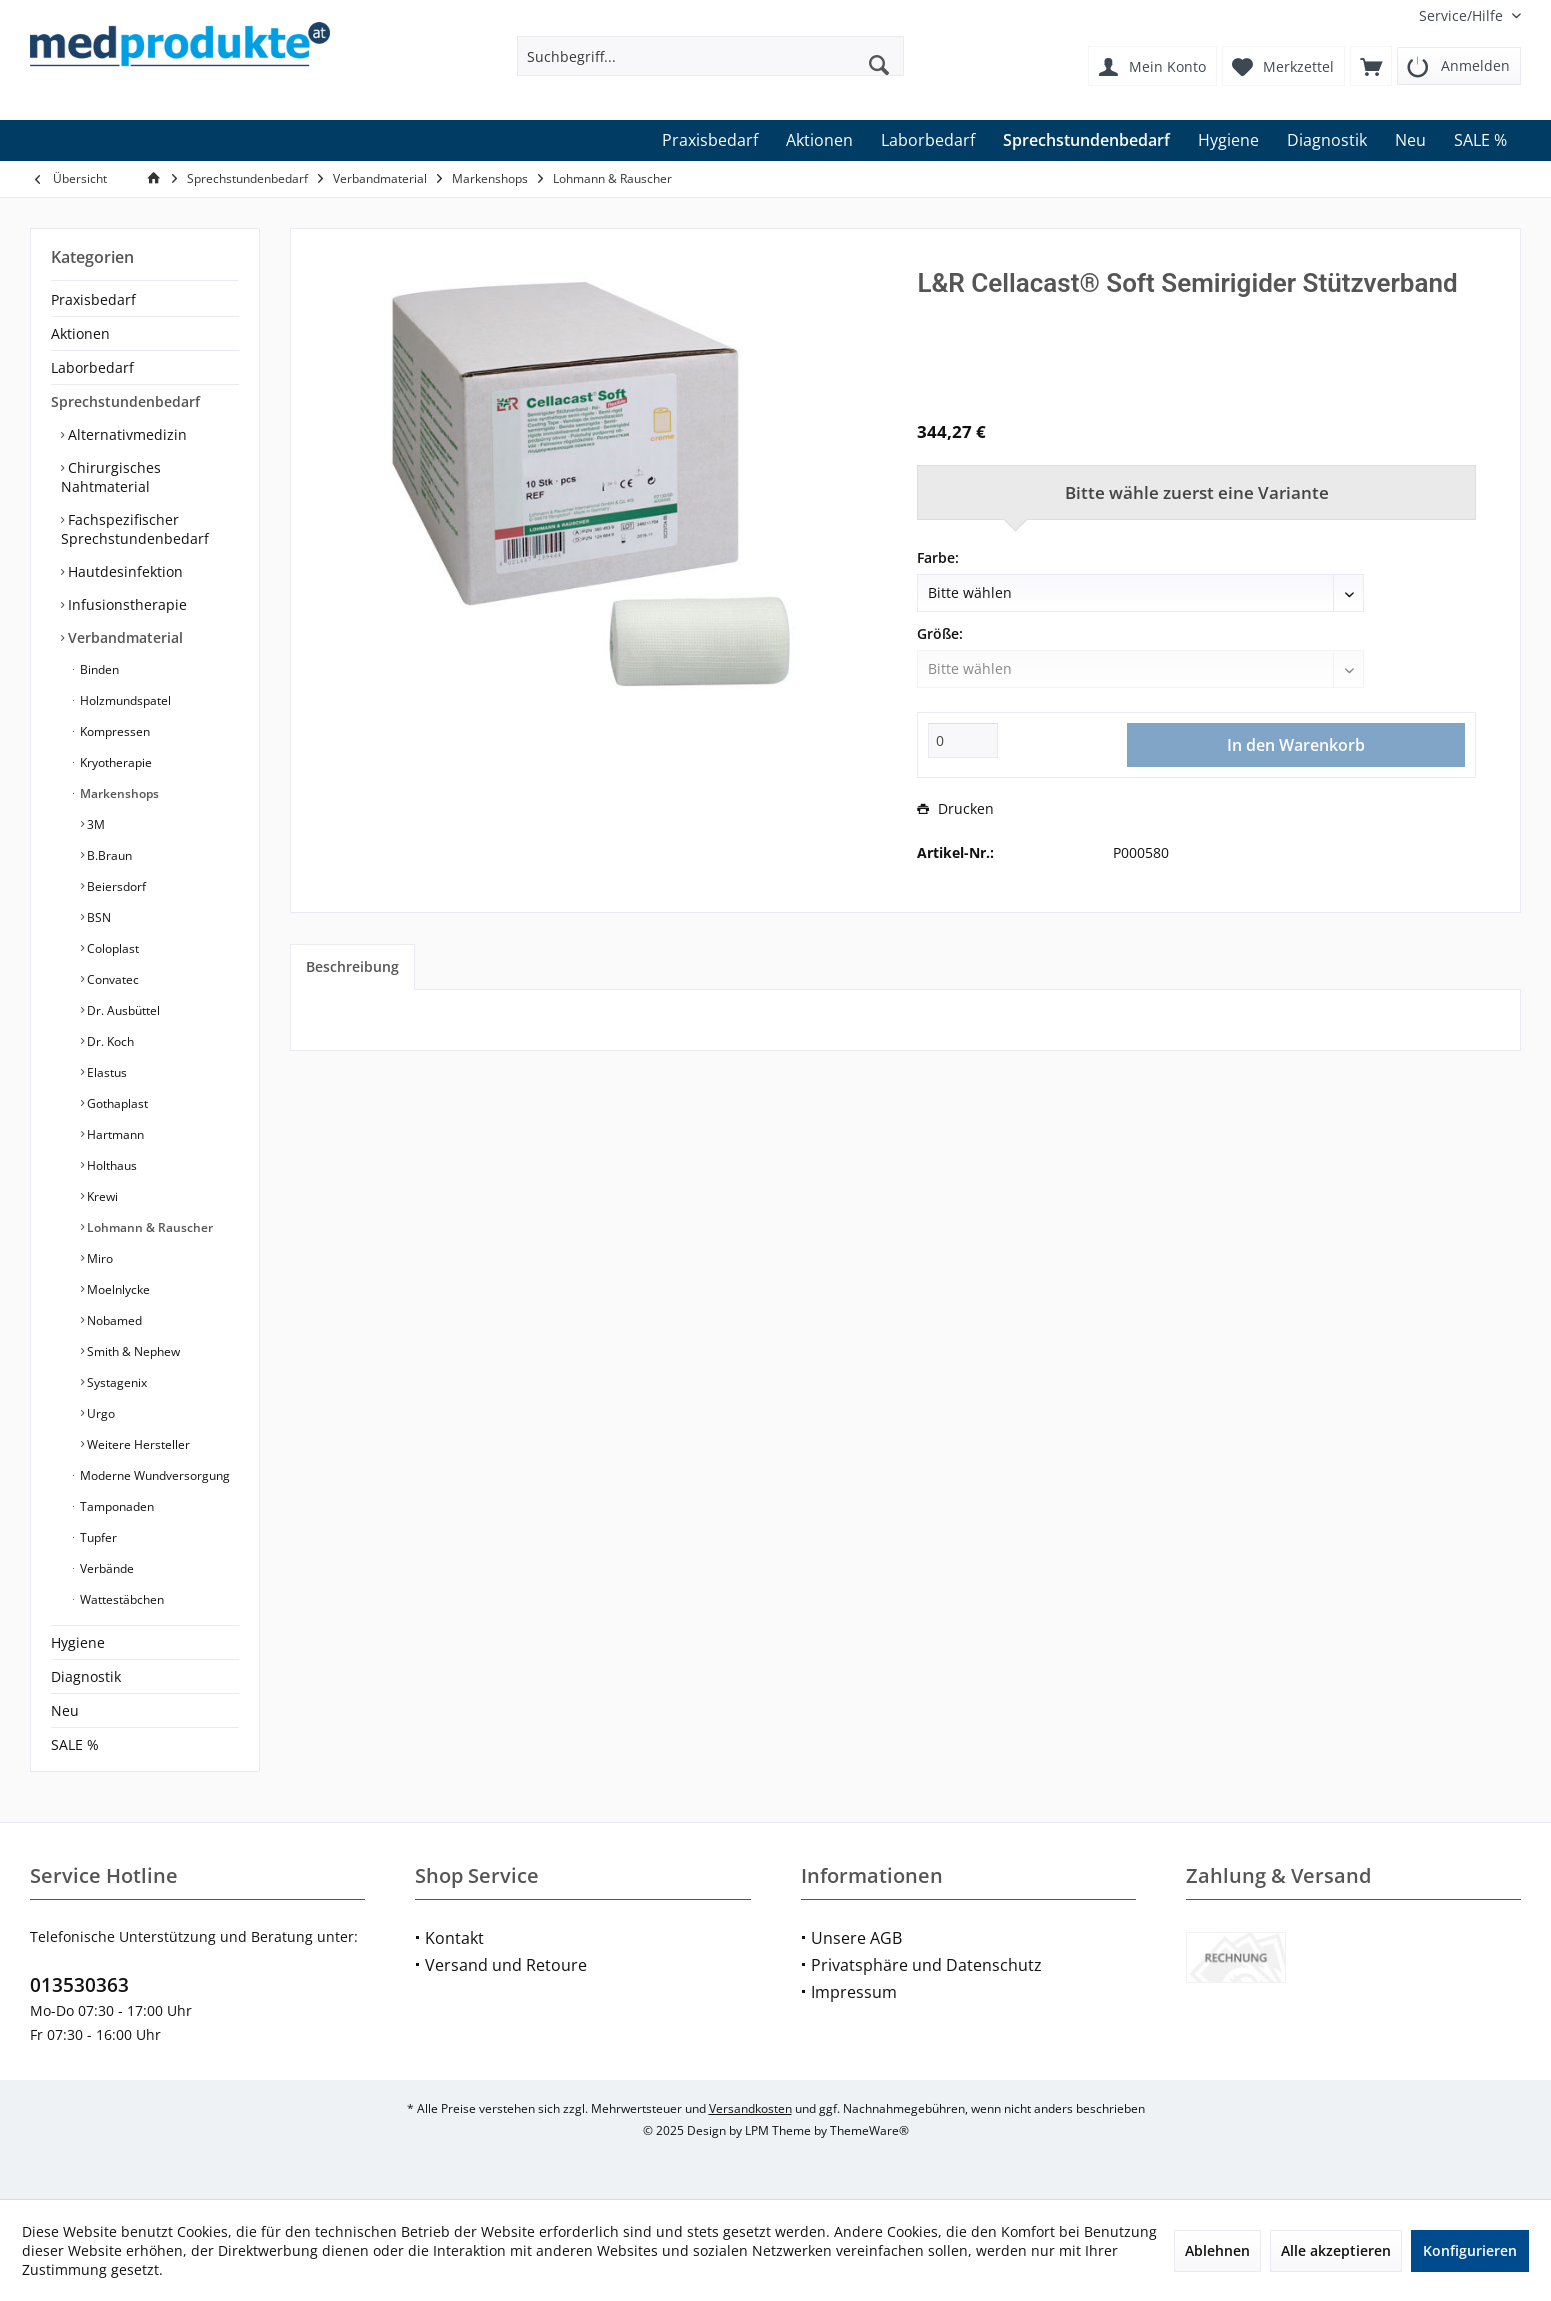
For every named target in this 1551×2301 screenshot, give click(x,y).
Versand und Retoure (506, 1965)
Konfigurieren (1470, 2250)
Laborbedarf (92, 367)
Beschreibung (352, 966)
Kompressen (113, 731)
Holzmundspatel (124, 700)
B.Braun (108, 855)
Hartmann (114, 1134)
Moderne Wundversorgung (153, 1475)
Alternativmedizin (125, 434)
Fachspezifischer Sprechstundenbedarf (135, 529)
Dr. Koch (109, 1041)
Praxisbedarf (93, 299)
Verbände (105, 1568)
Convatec (111, 979)
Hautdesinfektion (123, 571)
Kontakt (454, 1938)
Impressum (854, 1992)
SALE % (75, 1744)
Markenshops (118, 793)
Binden (98, 669)
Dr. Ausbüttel (122, 1010)
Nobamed (113, 1320)
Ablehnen (1217, 2250)
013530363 (79, 1985)
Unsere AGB (856, 1938)
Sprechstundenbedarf (125, 401)
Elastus (105, 1072)
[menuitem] (1462, 15)
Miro (98, 1258)
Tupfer (97, 1537)
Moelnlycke (117, 1289)
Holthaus (110, 1165)
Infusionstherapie (125, 604)
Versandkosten (750, 2108)
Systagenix (115, 1382)
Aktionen (80, 333)
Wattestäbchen (120, 1599)
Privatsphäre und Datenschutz (926, 1965)
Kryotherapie (114, 762)
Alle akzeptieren (1336, 2250)
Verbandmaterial (123, 637)
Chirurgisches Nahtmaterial (111, 477)
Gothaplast (116, 1103)
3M (94, 824)
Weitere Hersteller (137, 1444)
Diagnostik (86, 1676)
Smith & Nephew (132, 1351)
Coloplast (111, 948)
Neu (65, 1710)
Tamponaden (115, 1506)
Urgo (99, 1413)
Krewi (101, 1196)
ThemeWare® (869, 2130)
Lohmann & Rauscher (148, 1227)
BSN (97, 917)
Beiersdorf (115, 886)
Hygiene (78, 1642)
